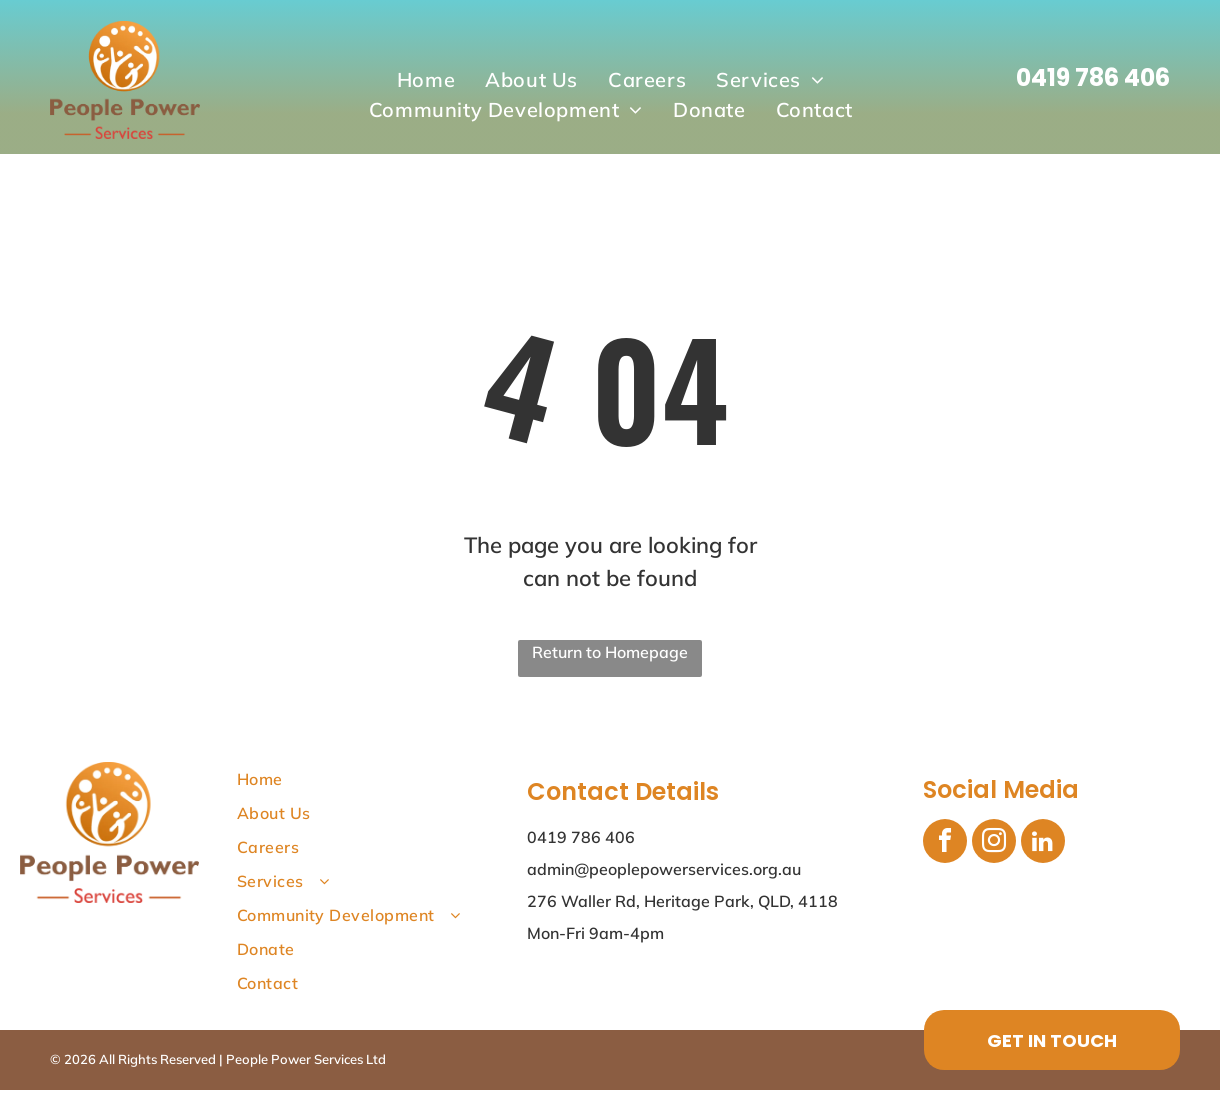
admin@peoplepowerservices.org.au (664, 869)
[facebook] (945, 843)
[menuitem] (426, 80)
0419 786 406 (1093, 77)
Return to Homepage (610, 652)
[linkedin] (1043, 843)
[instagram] (994, 843)
